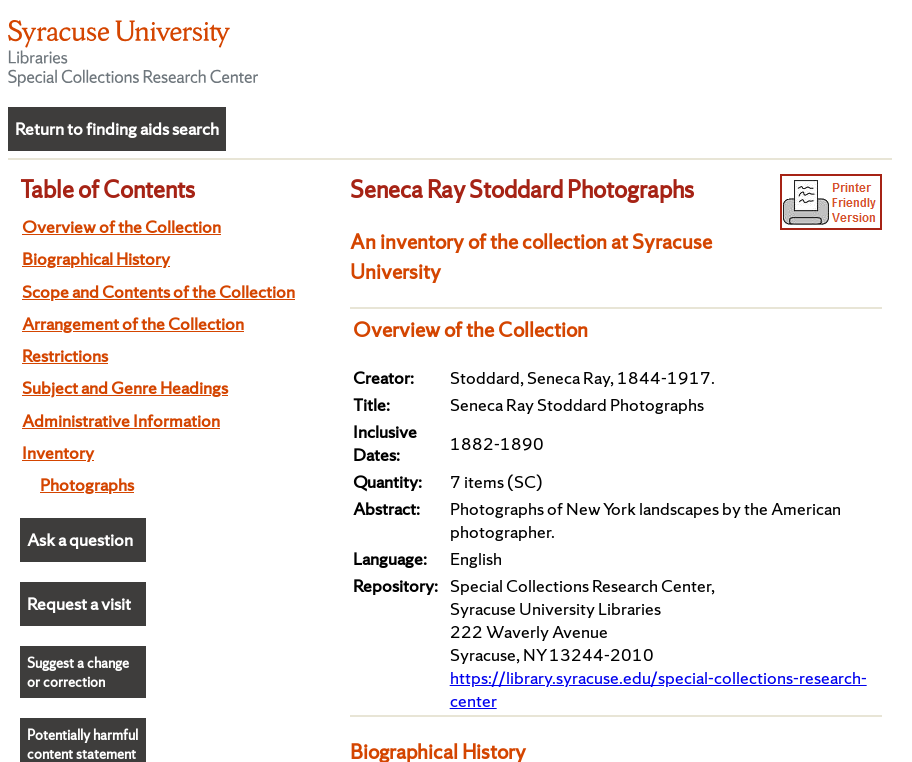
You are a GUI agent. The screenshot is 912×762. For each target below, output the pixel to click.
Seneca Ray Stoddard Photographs (522, 189)
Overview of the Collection (121, 226)
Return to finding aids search (117, 128)
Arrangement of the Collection (133, 323)
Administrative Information (121, 420)
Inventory (58, 452)
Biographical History (96, 258)
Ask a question (80, 539)
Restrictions (65, 355)
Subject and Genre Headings (125, 387)
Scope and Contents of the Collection (158, 291)
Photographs (87, 484)
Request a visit (79, 603)
